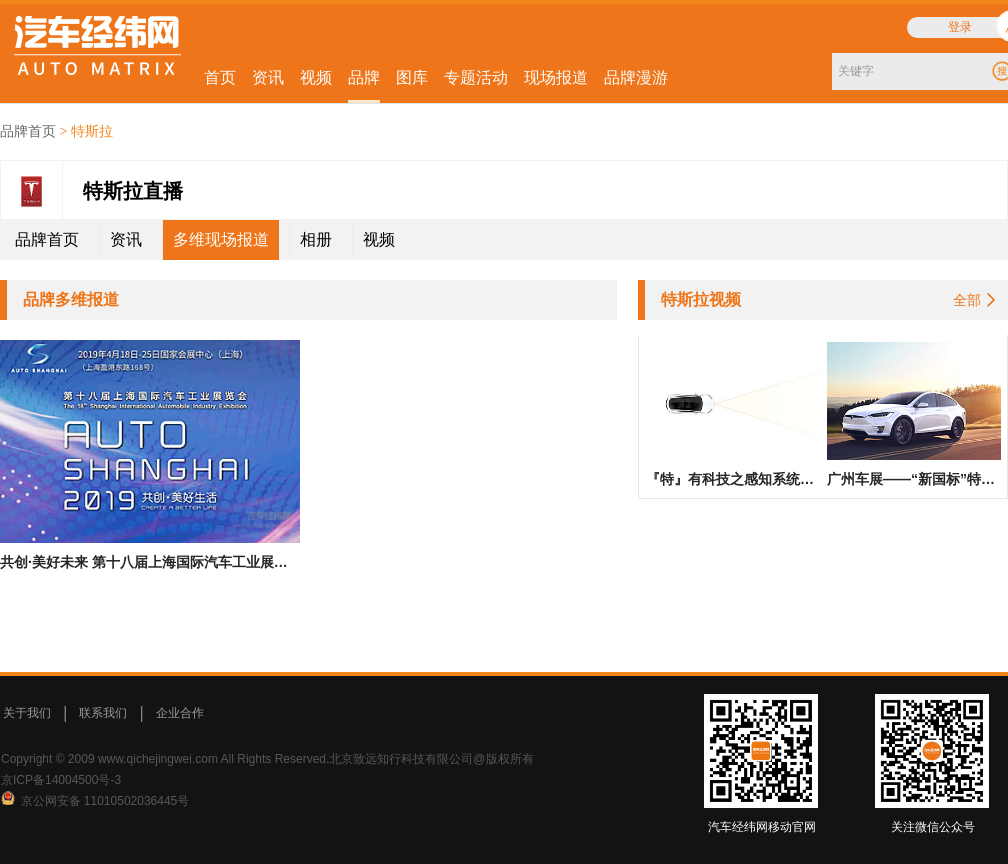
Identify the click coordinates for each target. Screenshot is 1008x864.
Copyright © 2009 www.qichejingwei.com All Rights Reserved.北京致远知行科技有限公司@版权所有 (267, 759)
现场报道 (556, 77)
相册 (316, 239)
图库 (412, 77)
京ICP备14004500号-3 (61, 780)
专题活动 (476, 77)
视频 (316, 77)
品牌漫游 (636, 77)
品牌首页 (28, 131)
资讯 (268, 77)
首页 (220, 77)
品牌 (364, 77)
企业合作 (180, 713)
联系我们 (103, 713)
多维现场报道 (221, 239)
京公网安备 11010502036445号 (105, 801)
